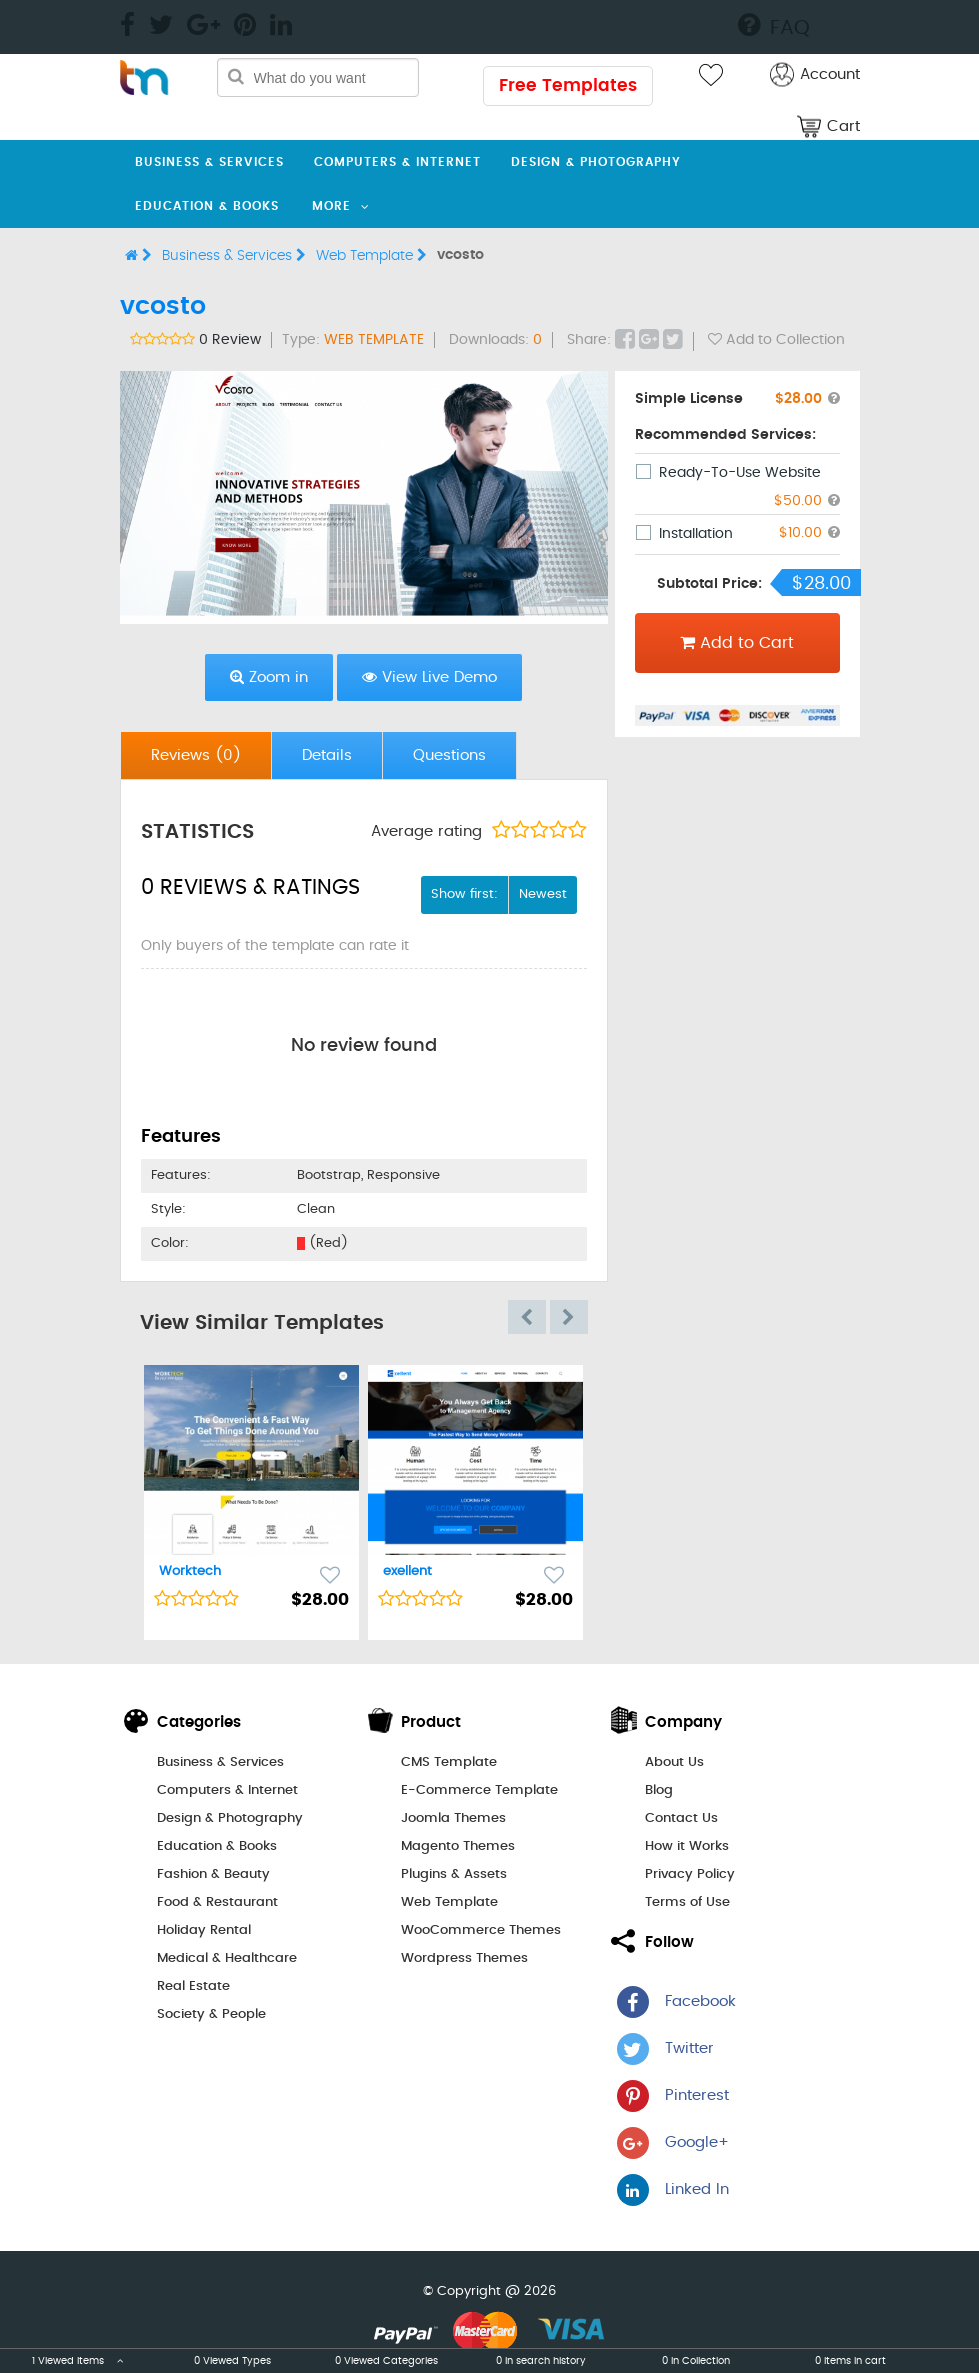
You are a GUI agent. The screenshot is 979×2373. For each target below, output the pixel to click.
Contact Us (681, 1818)
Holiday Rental (204, 1930)
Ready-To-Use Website (740, 473)
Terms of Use (687, 1902)
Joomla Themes (453, 1818)
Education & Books (207, 206)
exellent (407, 1571)
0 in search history (541, 2361)
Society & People (211, 2014)
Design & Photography (596, 162)
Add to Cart (737, 643)
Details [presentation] (327, 755)
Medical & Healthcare (227, 1958)
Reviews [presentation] (196, 755)
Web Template (371, 255)
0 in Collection (696, 2361)
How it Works (687, 1846)
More (331, 206)
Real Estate (193, 1986)
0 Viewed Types (232, 2361)
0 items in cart (850, 2361)
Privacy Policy (690, 1874)
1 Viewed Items (77, 2361)
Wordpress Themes (464, 1958)
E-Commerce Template (479, 1790)
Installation (696, 534)
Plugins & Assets (454, 1874)
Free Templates (568, 85)
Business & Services (209, 162)
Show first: (464, 894)
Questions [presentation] (449, 755)
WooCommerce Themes (481, 1930)
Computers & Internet (397, 162)
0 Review (230, 340)
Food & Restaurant (217, 1902)
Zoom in (269, 677)
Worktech (190, 1571)
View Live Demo (429, 677)
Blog (659, 1790)
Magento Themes (458, 1846)
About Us (674, 1762)
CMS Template (449, 1762)
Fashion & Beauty (213, 1874)
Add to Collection (776, 340)
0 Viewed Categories (386, 2361)
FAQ (774, 25)
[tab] (196, 755)
